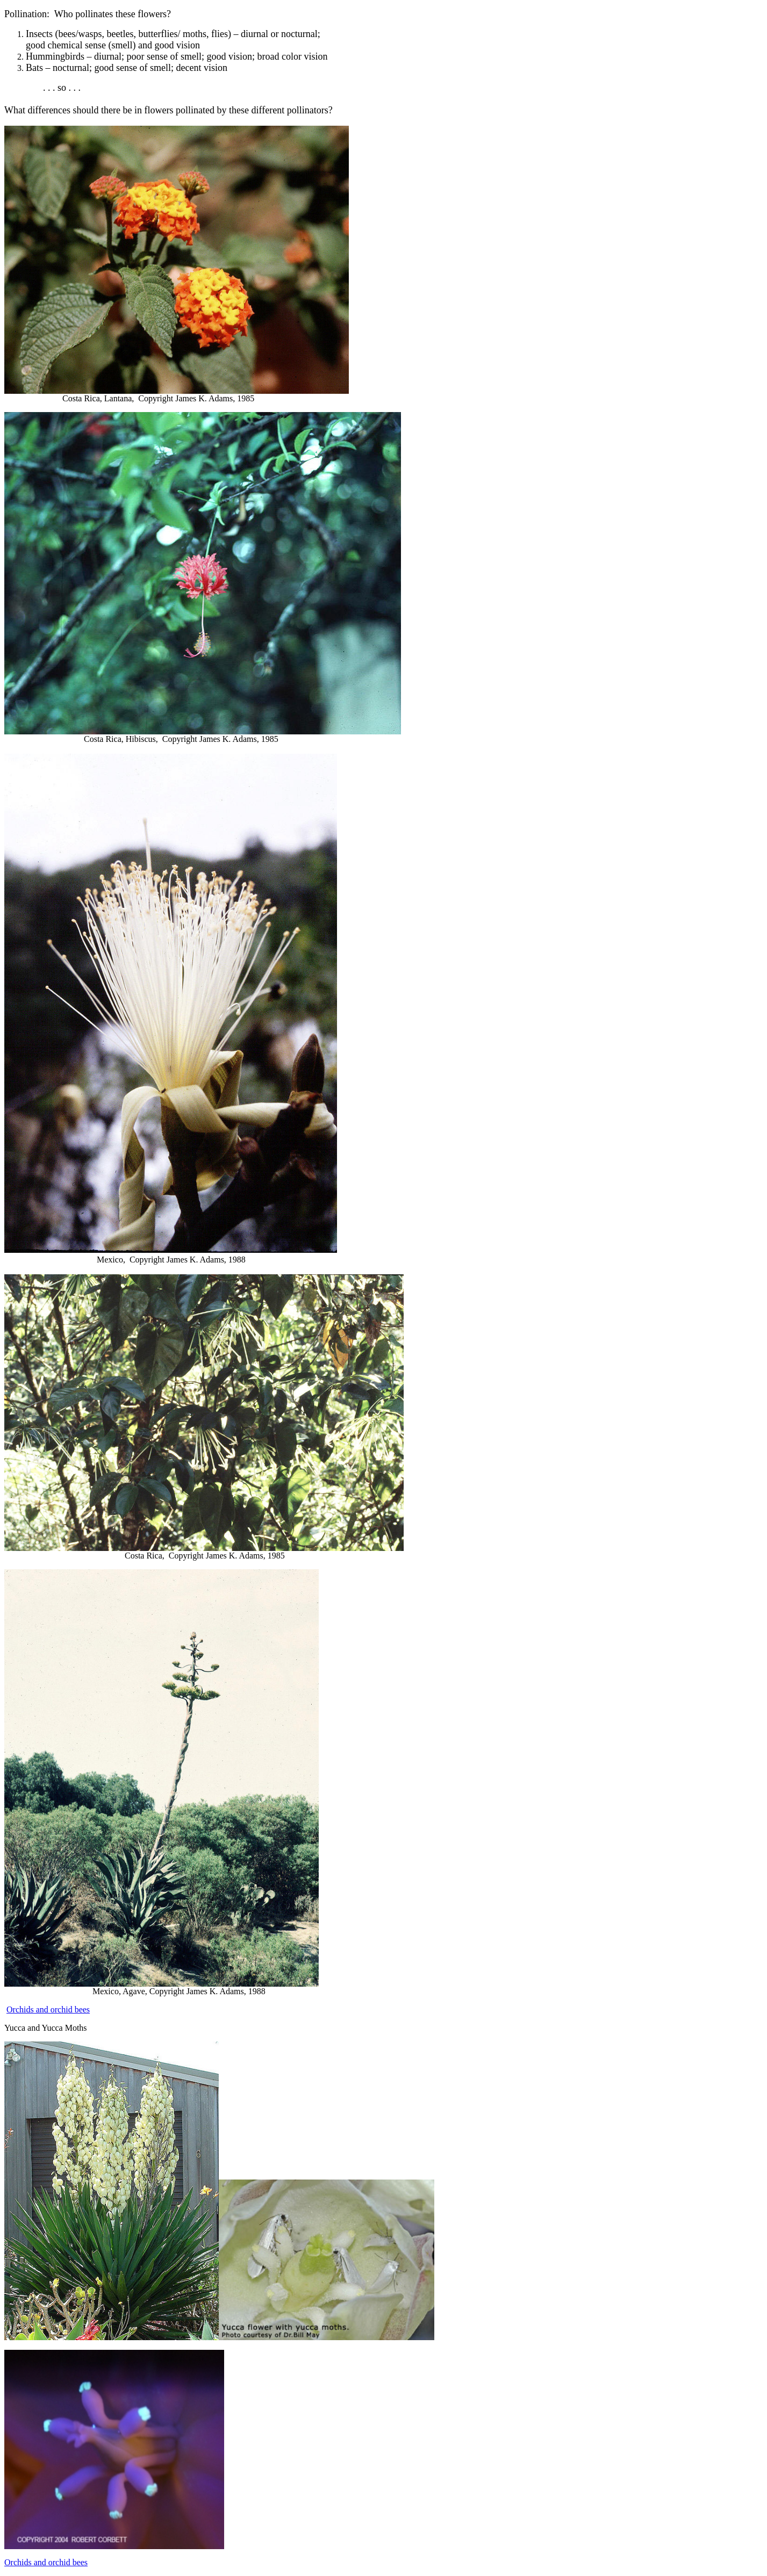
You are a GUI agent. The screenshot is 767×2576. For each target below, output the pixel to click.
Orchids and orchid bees (48, 2009)
